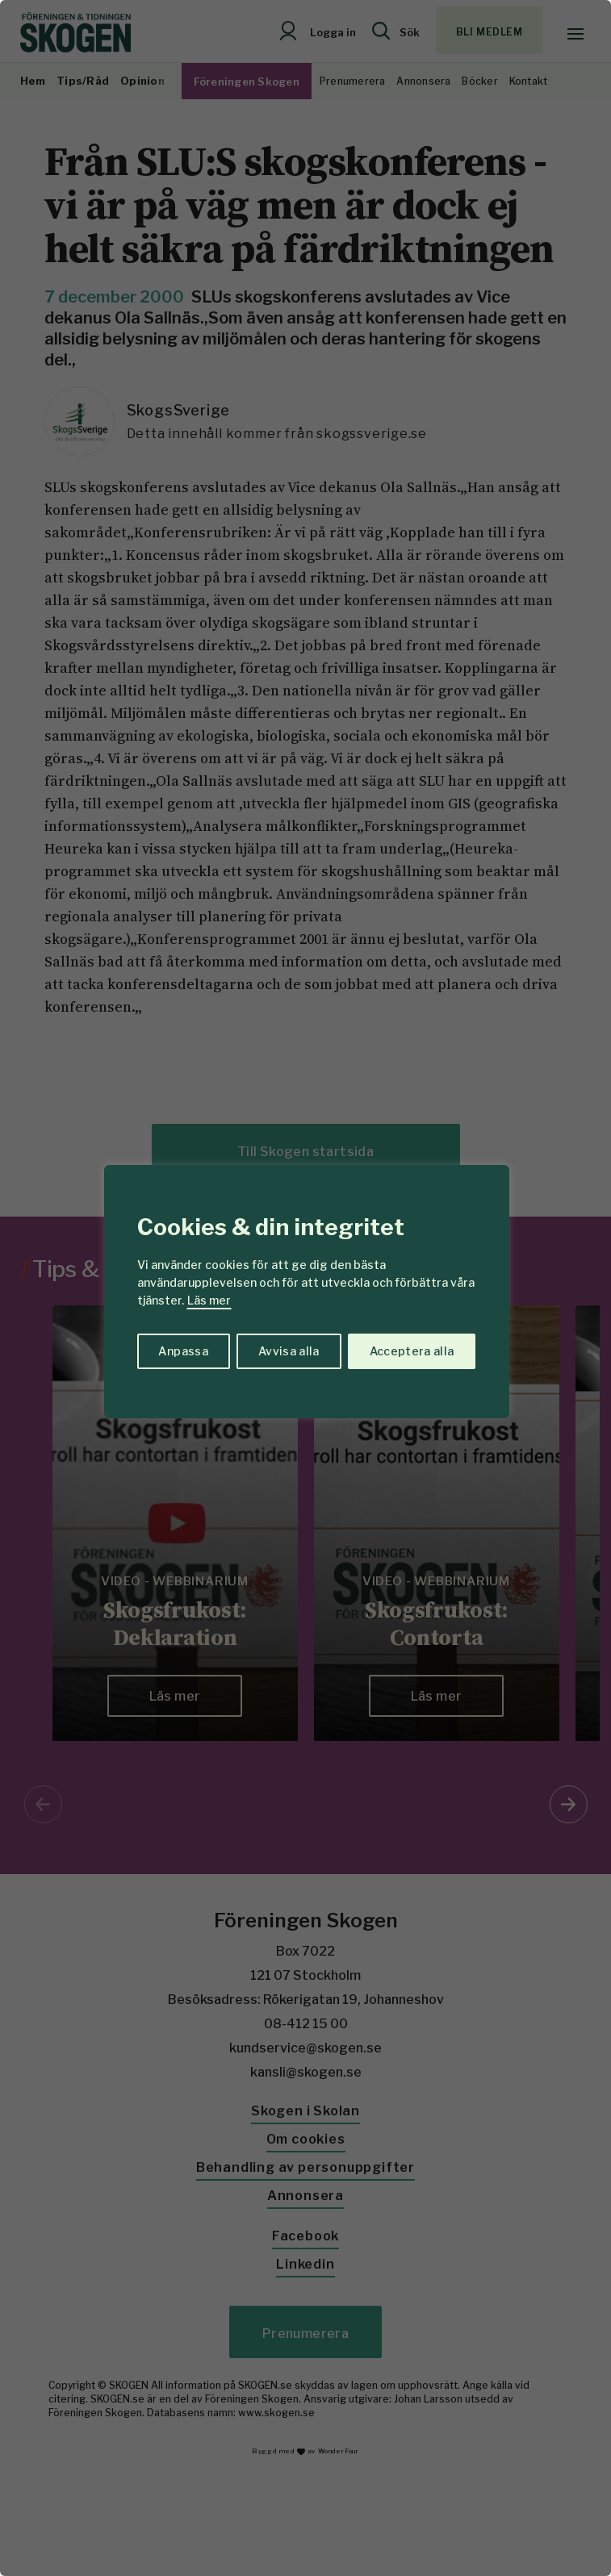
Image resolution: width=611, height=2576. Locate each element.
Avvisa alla (289, 1351)
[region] (305, 1288)
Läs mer (209, 1300)
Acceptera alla (412, 1351)
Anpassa (182, 1351)
